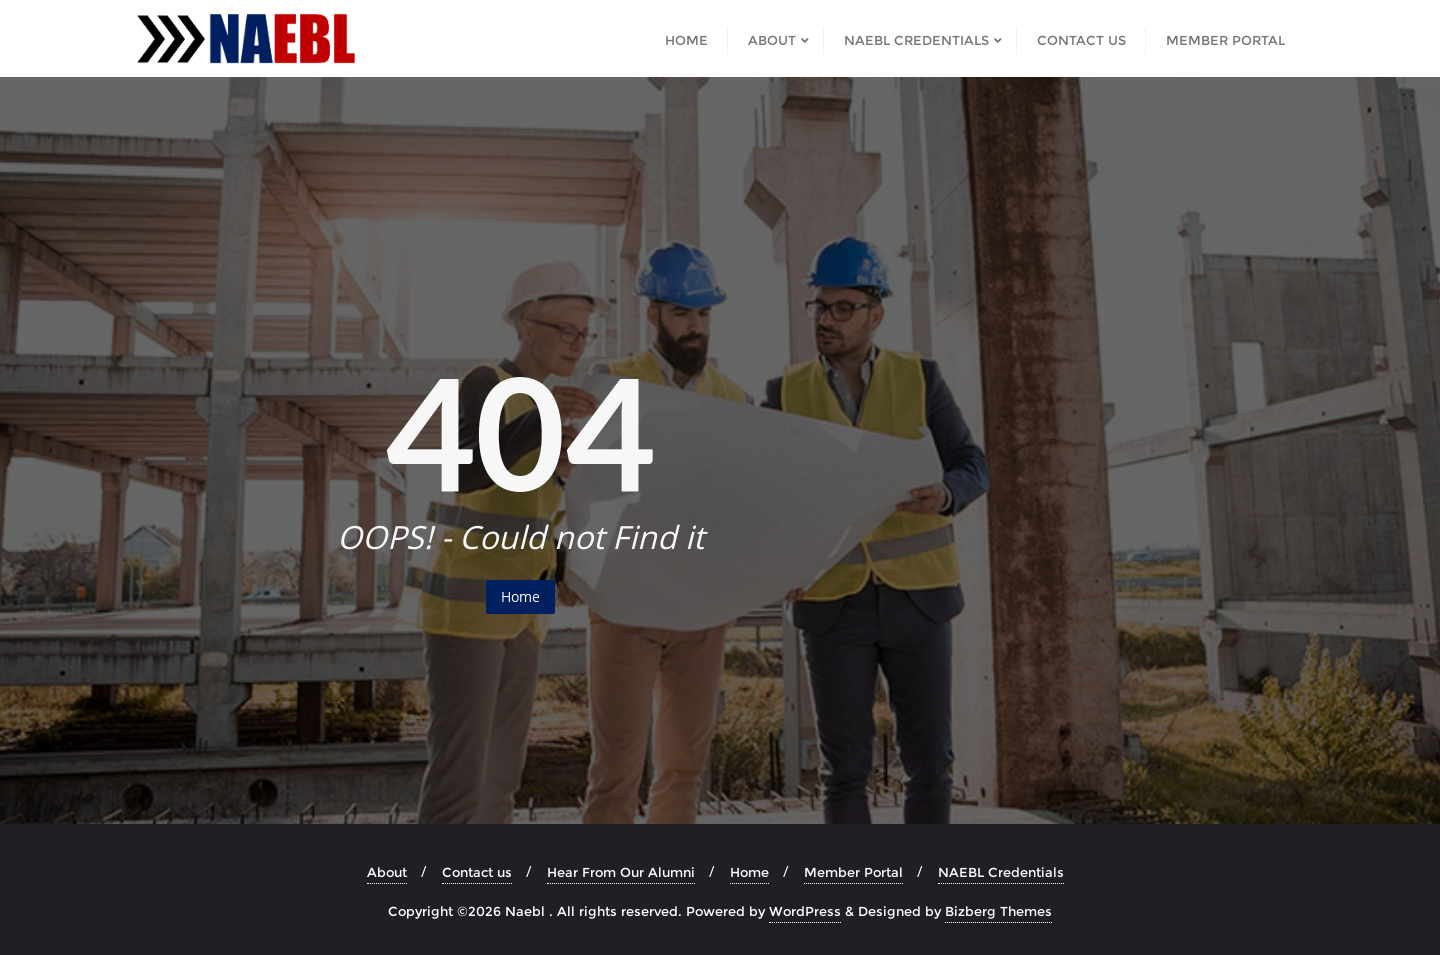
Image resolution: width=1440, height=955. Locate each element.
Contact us (477, 872)
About (387, 872)
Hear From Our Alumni (621, 872)
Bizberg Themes (998, 911)
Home (520, 596)
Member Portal (853, 872)
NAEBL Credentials (1001, 872)
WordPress (805, 911)
